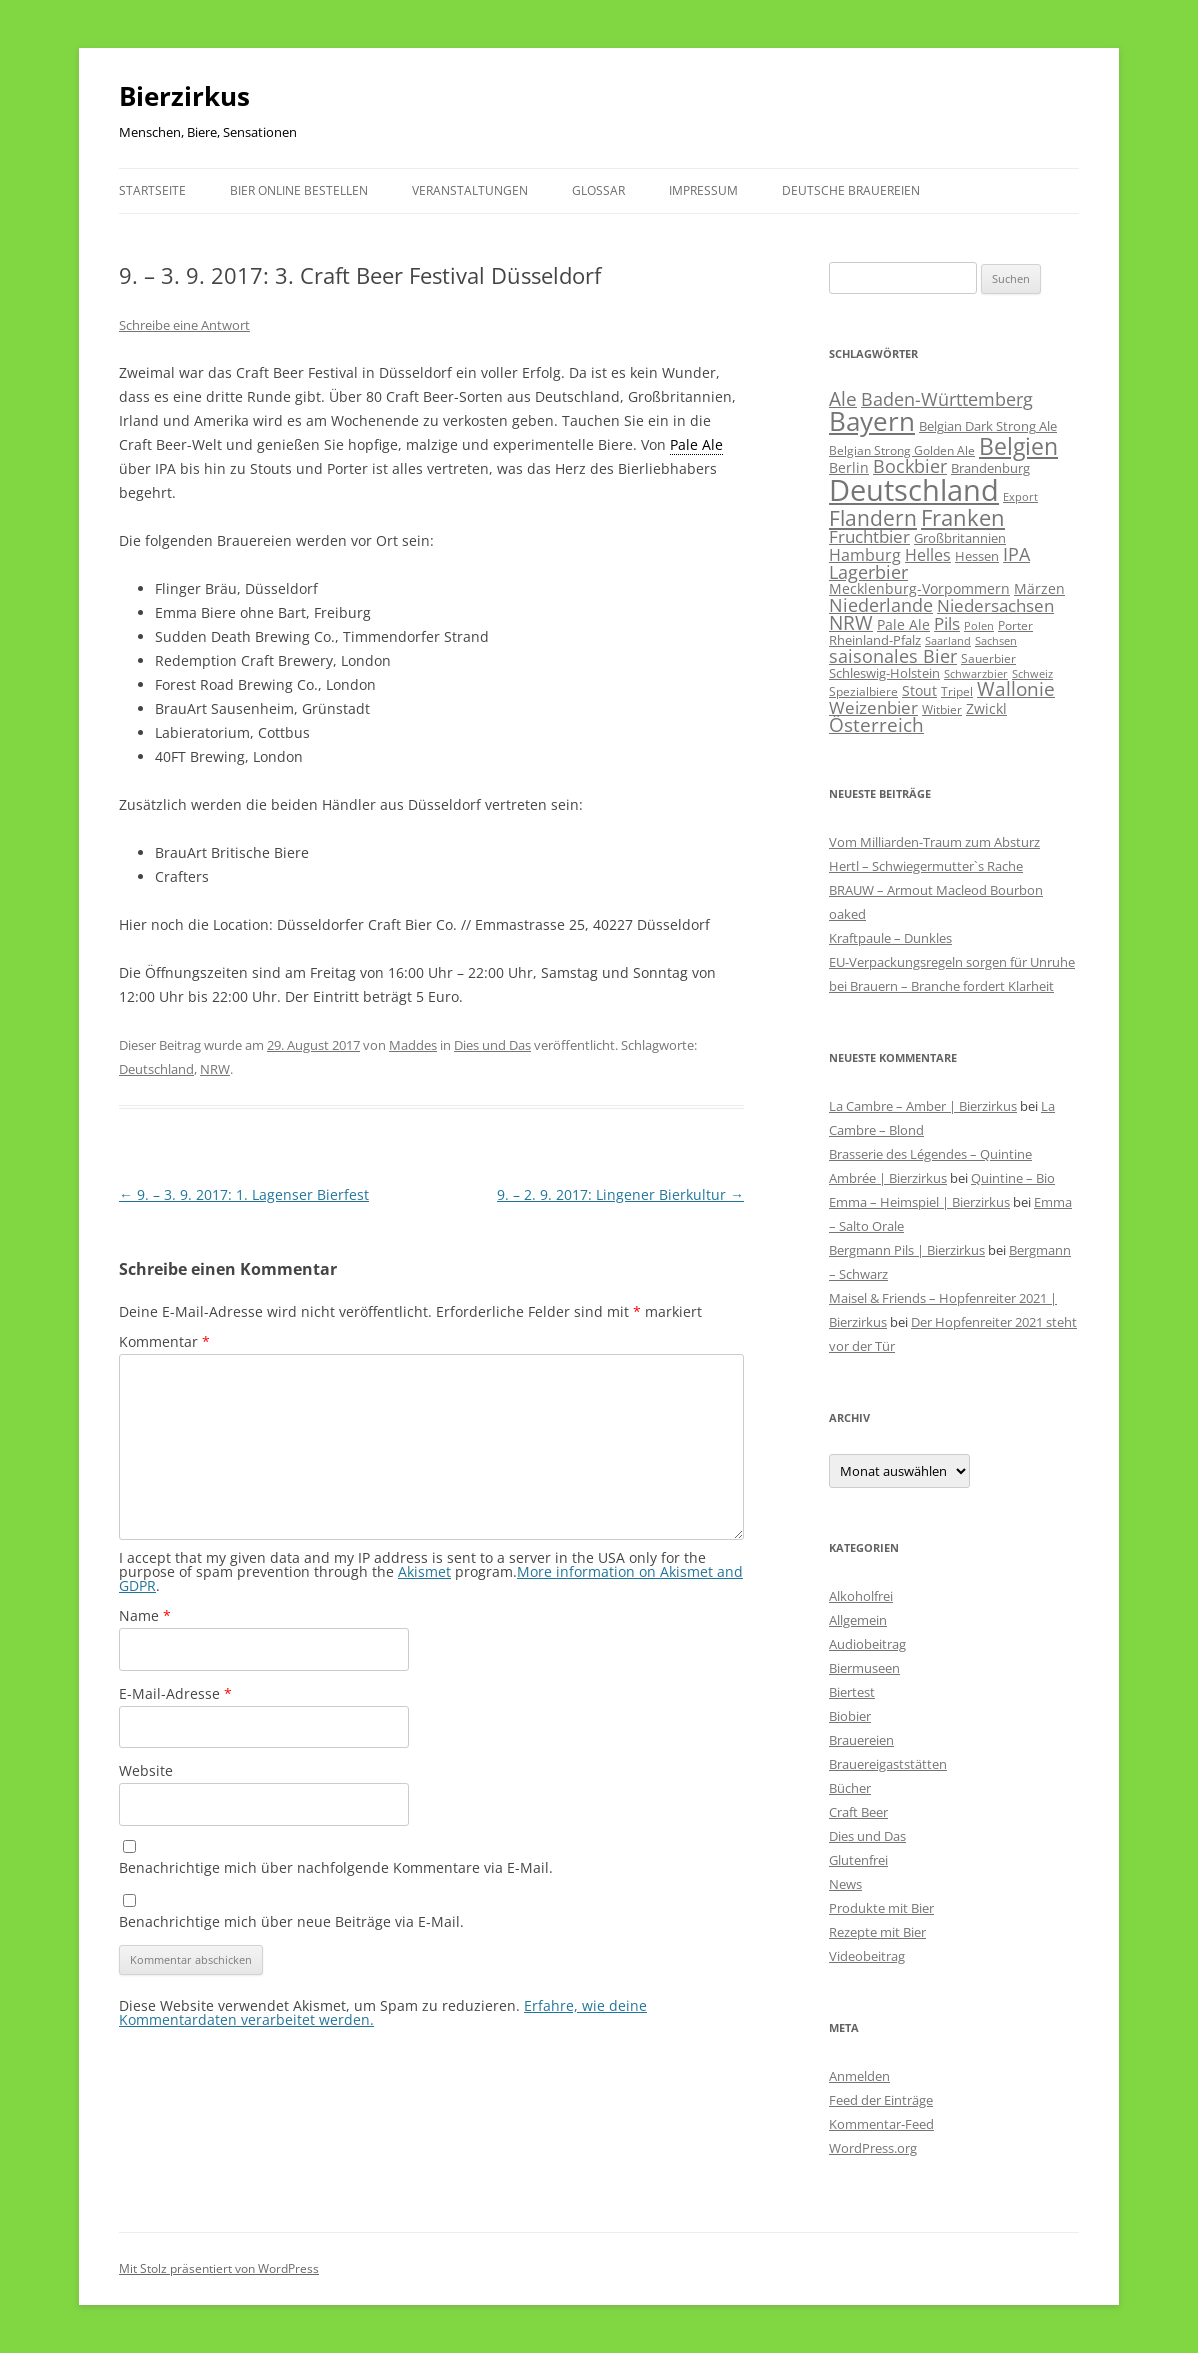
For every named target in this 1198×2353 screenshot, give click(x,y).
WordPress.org (873, 2148)
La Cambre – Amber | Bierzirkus (923, 1106)
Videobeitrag (867, 1956)
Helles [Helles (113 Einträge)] (928, 555)
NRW (215, 1069)
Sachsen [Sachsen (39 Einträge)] (996, 640)
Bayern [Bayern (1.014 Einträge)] (872, 421)
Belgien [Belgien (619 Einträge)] (1018, 446)
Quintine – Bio (1013, 1178)
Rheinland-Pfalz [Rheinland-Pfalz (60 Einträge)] (875, 640)
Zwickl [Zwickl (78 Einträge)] (986, 708)
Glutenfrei (858, 1860)
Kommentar (164, 1341)
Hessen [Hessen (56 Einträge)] (977, 556)
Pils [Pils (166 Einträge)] (947, 623)
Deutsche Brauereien (851, 190)
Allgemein (858, 1620)
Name (145, 1615)
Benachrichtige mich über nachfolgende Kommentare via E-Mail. (336, 1867)
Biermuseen (864, 1668)
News (845, 1884)
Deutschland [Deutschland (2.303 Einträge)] (914, 490)
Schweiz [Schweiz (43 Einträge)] (1032, 673)
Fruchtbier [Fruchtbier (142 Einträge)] (869, 536)
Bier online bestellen (299, 190)
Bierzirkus (184, 96)
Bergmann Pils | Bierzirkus (907, 1250)
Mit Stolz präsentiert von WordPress (219, 2268)
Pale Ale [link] (696, 444)
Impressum (703, 190)
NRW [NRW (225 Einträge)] (851, 622)
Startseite (152, 190)
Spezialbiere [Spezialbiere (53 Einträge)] (863, 691)
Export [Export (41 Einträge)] (1020, 496)
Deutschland (156, 1069)
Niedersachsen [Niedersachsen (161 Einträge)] (995, 605)
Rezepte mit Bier (877, 1932)
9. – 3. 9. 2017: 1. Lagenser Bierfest (244, 1194)
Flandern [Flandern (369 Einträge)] (873, 518)
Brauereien (861, 1740)
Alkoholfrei (861, 1596)
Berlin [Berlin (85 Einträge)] (849, 467)
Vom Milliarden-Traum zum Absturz (934, 842)
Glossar (598, 190)
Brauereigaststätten (888, 1764)
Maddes (413, 1045)
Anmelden (859, 2076)
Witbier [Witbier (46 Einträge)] (942, 709)
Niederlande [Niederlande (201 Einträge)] (881, 604)
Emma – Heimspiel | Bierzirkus (919, 1202)
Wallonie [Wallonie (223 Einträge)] (1016, 688)
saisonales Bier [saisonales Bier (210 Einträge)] (893, 655)
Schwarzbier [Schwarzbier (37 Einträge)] (976, 674)
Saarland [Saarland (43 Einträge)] (948, 640)
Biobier (850, 1716)
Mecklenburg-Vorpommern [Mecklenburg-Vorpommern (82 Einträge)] (919, 588)
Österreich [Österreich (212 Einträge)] (876, 724)
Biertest (852, 1692)
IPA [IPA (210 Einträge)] (1016, 553)
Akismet (424, 1571)
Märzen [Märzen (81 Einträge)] (1039, 588)
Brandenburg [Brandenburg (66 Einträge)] (990, 468)
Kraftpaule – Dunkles (890, 938)
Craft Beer (858, 1812)
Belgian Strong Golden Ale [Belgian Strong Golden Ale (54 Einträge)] (902, 450)
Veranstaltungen (470, 190)
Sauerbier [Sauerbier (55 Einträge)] (988, 658)
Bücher (850, 1788)
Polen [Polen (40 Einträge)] (979, 625)
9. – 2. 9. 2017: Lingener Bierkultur (620, 1194)
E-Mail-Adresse (175, 1693)
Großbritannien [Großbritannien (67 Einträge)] (960, 538)
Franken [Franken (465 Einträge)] (963, 517)
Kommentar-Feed (881, 2124)
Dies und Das (492, 1045)
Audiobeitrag (867, 1644)
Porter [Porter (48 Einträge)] (1015, 625)
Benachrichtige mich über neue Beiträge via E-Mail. (291, 1921)
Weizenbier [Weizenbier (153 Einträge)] (873, 707)
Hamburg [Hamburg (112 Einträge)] (865, 555)
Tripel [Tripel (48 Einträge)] (957, 691)
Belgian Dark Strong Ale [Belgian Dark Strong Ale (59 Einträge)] (988, 426)
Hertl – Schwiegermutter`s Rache (926, 866)
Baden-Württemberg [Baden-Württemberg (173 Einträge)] (947, 399)
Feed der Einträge (881, 2100)
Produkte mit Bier (881, 1908)
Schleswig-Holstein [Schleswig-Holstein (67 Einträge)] (884, 673)
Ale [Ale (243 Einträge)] (843, 399)
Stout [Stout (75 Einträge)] (919, 690)
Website (146, 1770)
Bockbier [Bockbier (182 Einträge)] (910, 466)
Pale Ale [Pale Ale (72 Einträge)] (903, 624)
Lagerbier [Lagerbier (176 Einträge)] (868, 572)
